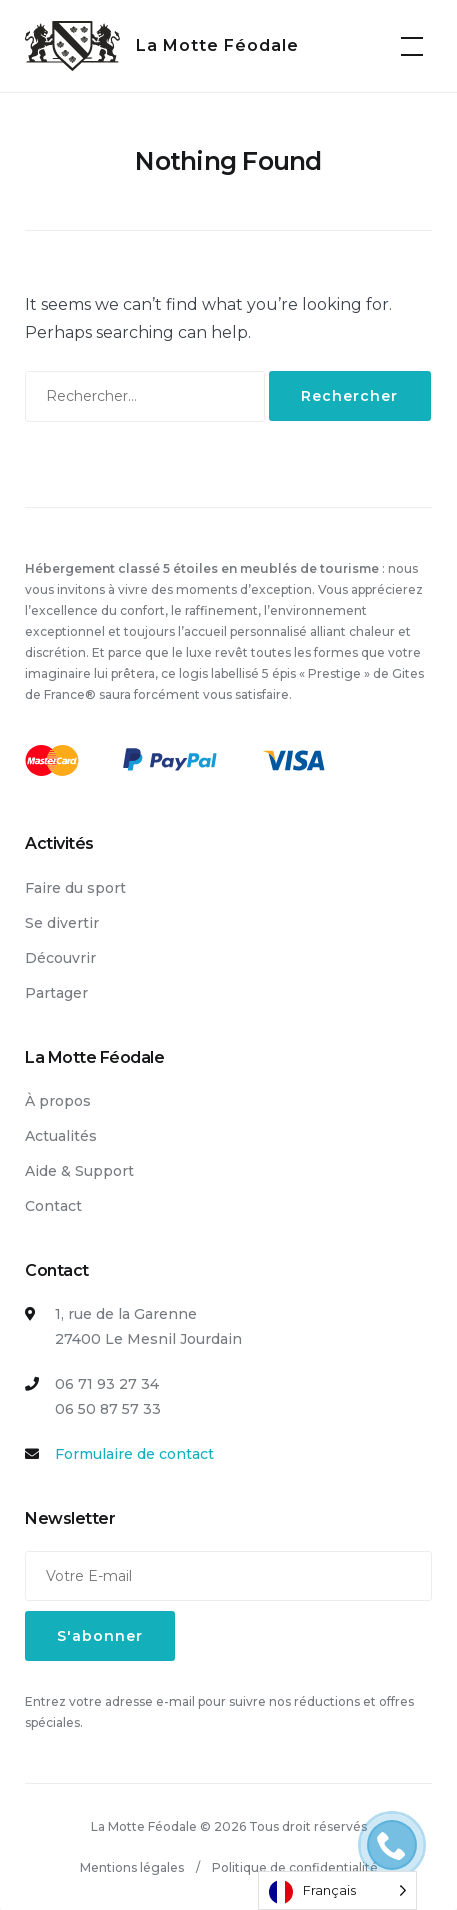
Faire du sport (75, 888)
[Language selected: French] (337, 1890)
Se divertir (62, 923)
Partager (56, 993)
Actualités (61, 1136)
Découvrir (60, 958)
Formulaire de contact (134, 1454)
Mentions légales (132, 1867)
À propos (58, 1101)
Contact (53, 1206)
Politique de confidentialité (295, 1867)
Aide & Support (79, 1171)
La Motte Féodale (217, 45)
